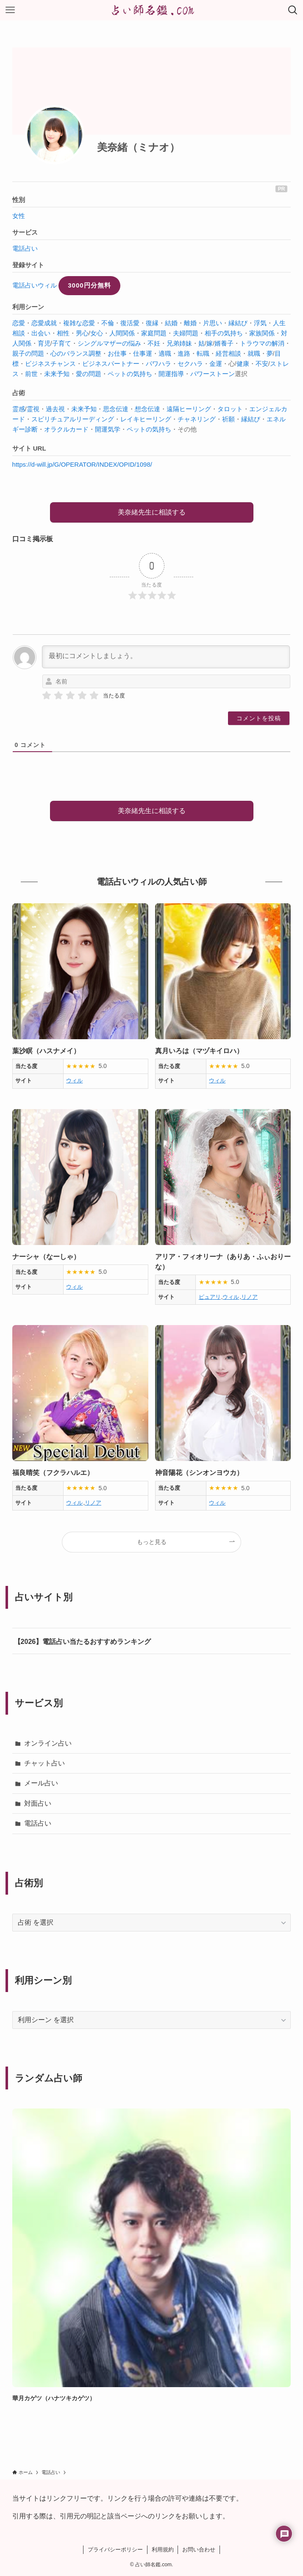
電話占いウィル (34, 285)
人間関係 (122, 333)
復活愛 (129, 322)
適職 (164, 353)
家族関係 (262, 333)
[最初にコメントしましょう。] (166, 656)
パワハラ (158, 363)
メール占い (41, 1783)
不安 (262, 363)
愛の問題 (88, 373)
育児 (44, 343)
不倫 (107, 322)
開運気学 (107, 429)
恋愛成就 (44, 322)
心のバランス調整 (75, 353)
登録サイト (28, 264)
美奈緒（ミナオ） (138, 147)
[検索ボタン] (293, 10)
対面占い (37, 1803)
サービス (25, 232)
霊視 (33, 408)
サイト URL (29, 448)
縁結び (237, 322)
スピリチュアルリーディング (72, 419)
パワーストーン (212, 373)
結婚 (171, 322)
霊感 (18, 408)
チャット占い (44, 1763)
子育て (61, 343)
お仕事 (117, 353)
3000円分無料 (89, 285)
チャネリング (197, 419)
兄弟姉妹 (179, 343)
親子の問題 (28, 353)
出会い (40, 333)
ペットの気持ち (130, 373)
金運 (215, 363)
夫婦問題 (185, 333)
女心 (96, 333)
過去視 (55, 408)
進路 (184, 353)
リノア (249, 1297)
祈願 (228, 419)
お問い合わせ (198, 2549)
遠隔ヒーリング (189, 408)
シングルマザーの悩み (109, 343)
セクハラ (190, 363)
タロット (230, 408)
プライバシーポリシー (115, 2549)
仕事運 (142, 353)
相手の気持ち (224, 333)
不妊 (153, 343)
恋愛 (18, 322)
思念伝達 (115, 408)
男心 (82, 333)
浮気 (260, 322)
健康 (242, 363)
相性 (63, 333)
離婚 (190, 322)
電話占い (25, 248)
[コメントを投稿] (258, 718)
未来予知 (56, 373)
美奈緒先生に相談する (152, 512)
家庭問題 (154, 333)
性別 (18, 199)
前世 (31, 373)
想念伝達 (147, 408)
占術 (18, 392)
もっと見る (152, 1541)
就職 (253, 353)
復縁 (152, 322)
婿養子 (224, 343)
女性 (18, 215)
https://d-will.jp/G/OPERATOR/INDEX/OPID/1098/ (82, 464)
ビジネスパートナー (110, 363)
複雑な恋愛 (79, 322)
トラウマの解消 (262, 343)
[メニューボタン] (10, 10)
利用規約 (163, 2549)
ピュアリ (210, 1297)
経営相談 (228, 353)
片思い (212, 322)
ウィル (74, 1080)
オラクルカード (66, 429)
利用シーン (28, 306)
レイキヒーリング (145, 419)
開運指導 (171, 373)
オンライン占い (48, 1743)
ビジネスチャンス (50, 363)
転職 (203, 353)
